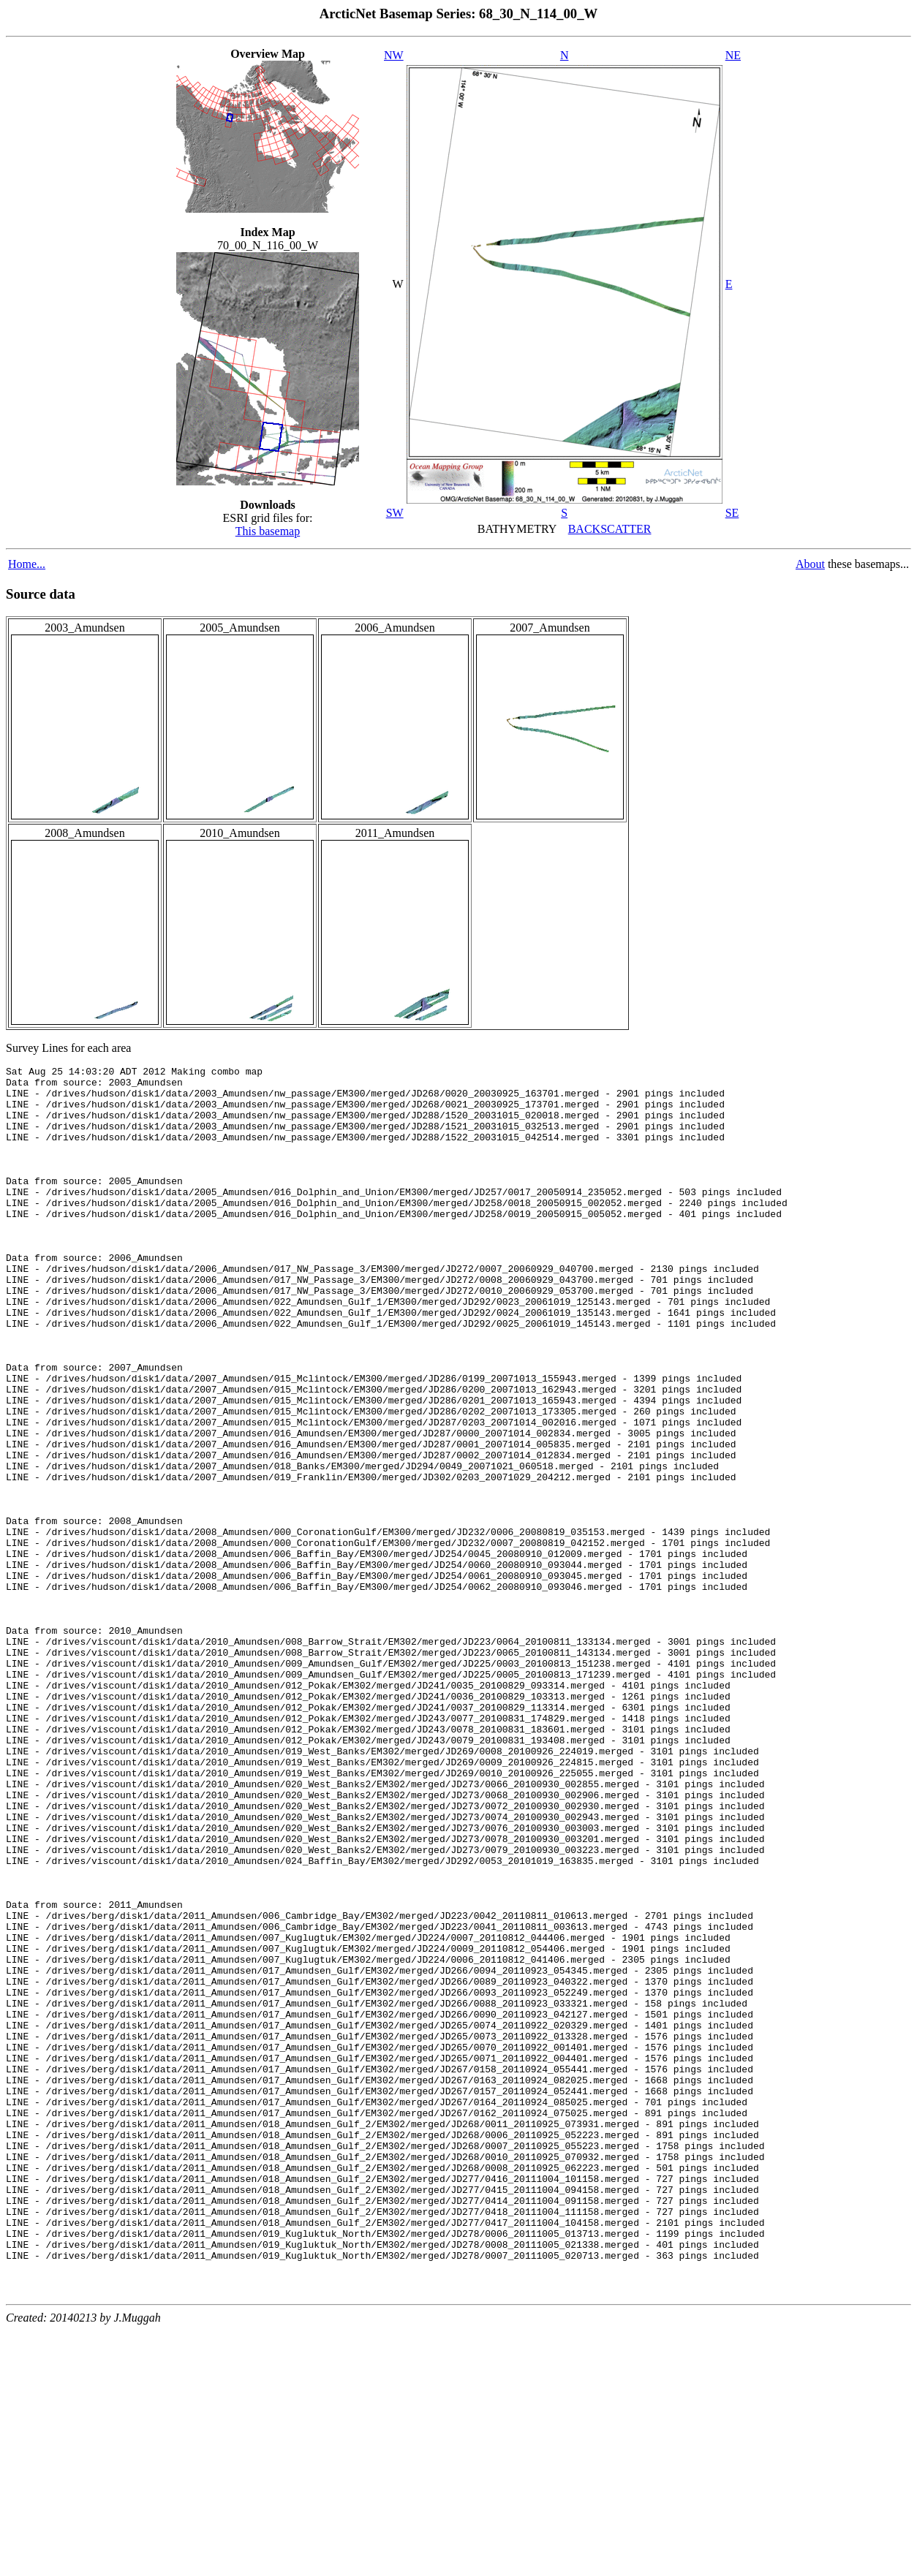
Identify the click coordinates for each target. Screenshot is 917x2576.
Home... (26, 564)
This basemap (267, 531)
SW (395, 513)
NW (394, 55)
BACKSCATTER (610, 529)
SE (732, 513)
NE (733, 55)
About (810, 564)
